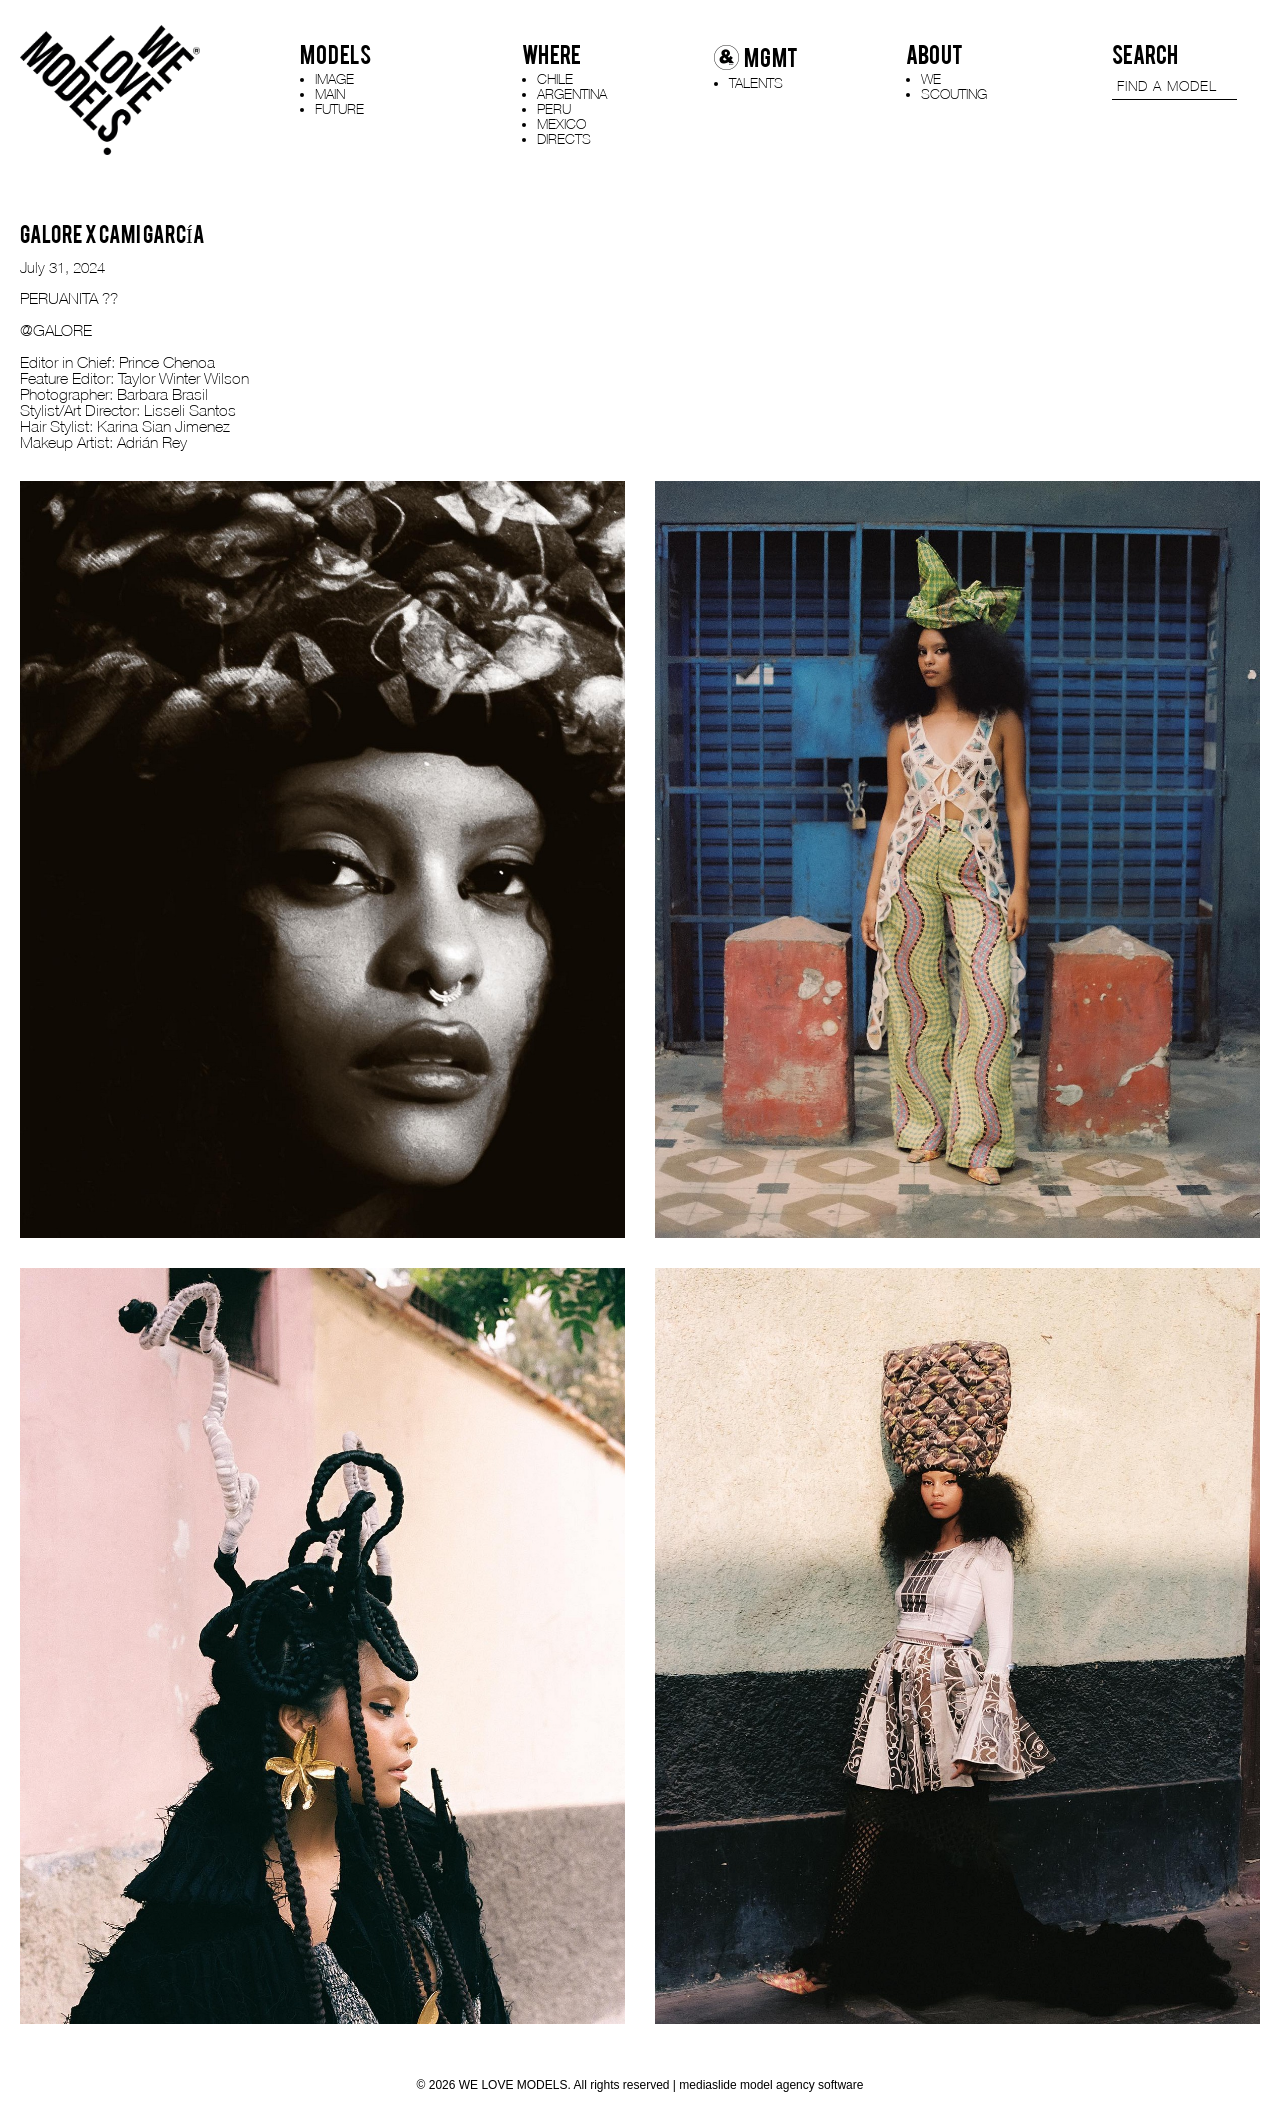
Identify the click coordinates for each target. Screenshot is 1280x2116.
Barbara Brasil (164, 394)
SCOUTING (954, 93)
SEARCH (1145, 55)
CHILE (555, 78)
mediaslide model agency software (771, 2085)
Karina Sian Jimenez (163, 426)
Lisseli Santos (192, 410)
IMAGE (334, 78)
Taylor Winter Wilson (185, 378)
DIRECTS (564, 138)
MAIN (330, 93)
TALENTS (756, 82)
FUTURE (339, 108)
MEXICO (561, 123)
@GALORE (56, 330)
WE (931, 78)
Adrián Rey (152, 442)
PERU (554, 108)
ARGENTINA (572, 93)
